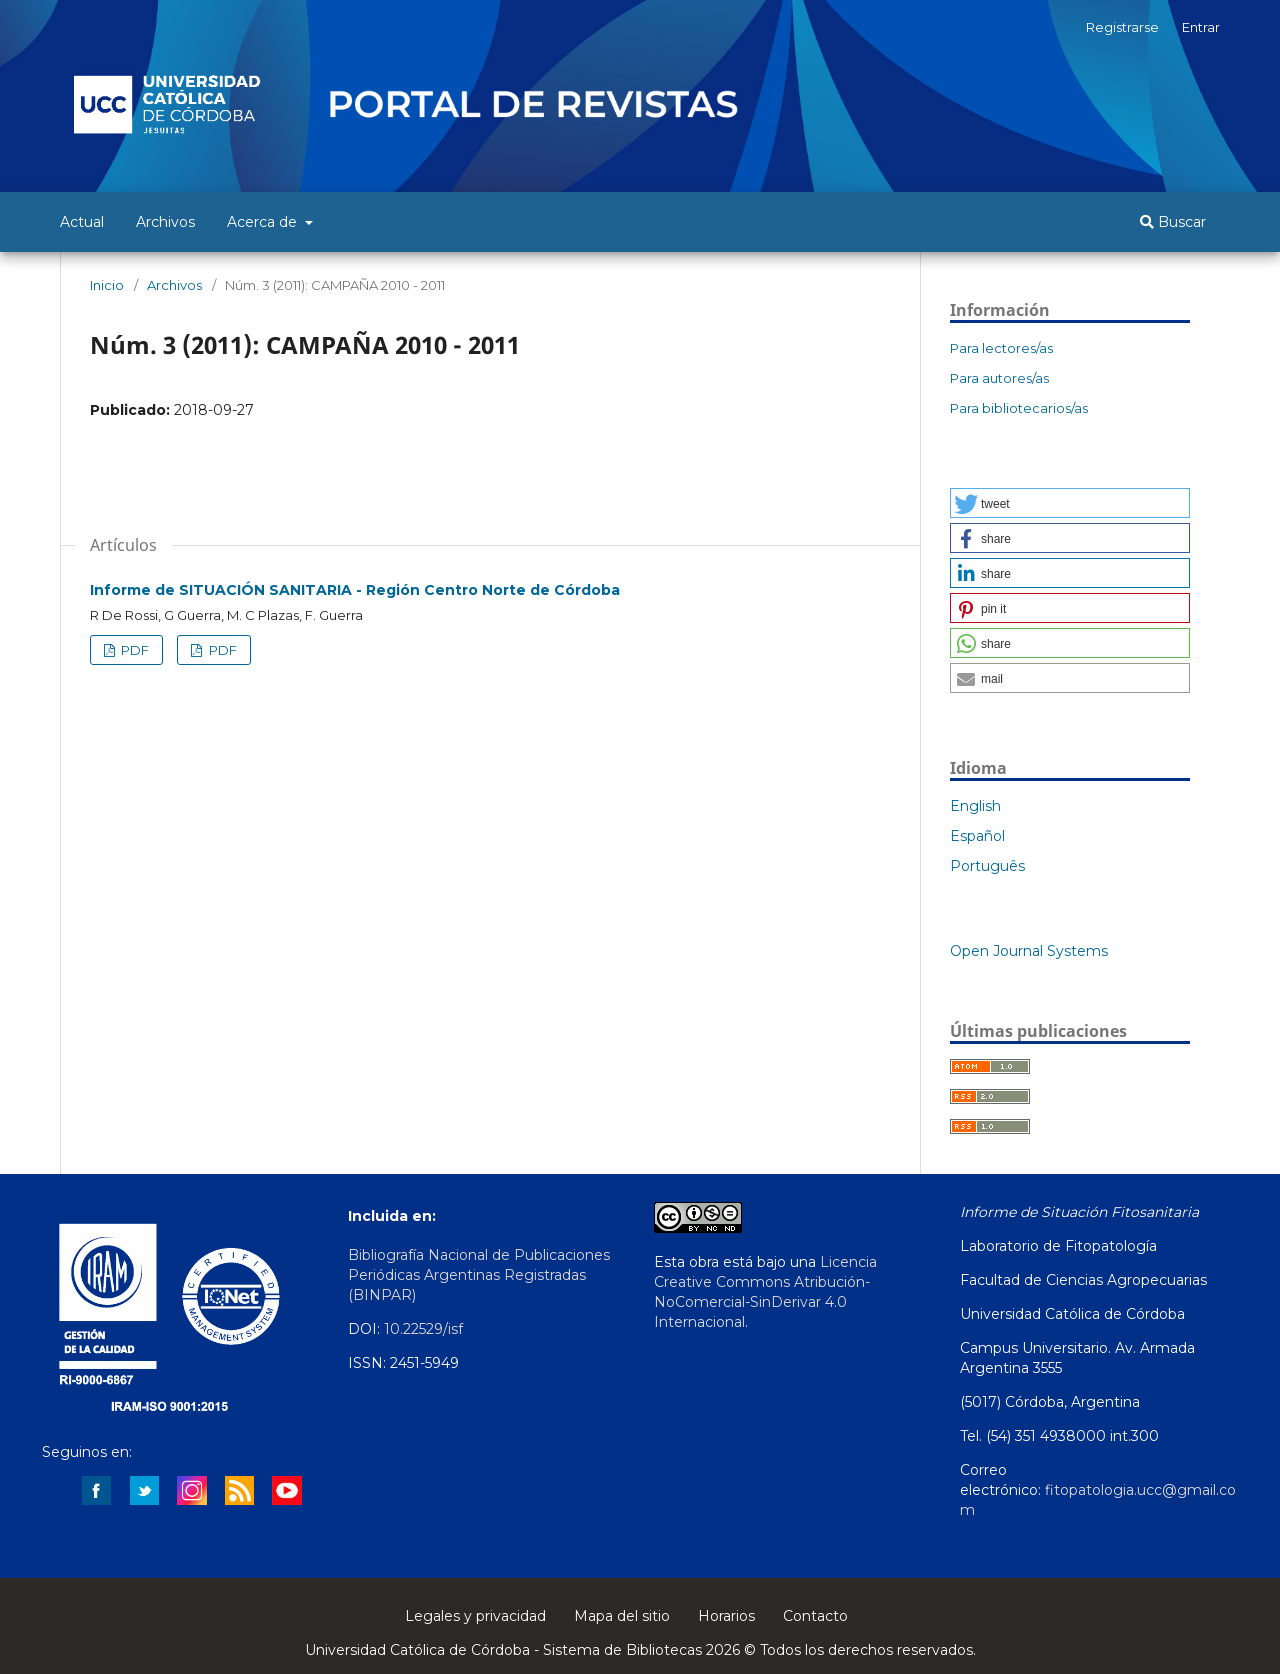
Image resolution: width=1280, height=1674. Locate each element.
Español (977, 836)
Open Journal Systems (1029, 951)
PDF (133, 650)
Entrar (1201, 27)
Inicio (107, 285)
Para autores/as (999, 378)
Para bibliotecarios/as (1019, 408)
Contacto (815, 1616)
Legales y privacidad (475, 1616)
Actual (82, 222)
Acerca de (264, 222)
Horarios (726, 1616)
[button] (1070, 503)
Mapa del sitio (622, 1616)
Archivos (165, 222)
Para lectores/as (1001, 348)
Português (987, 866)
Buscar (1173, 222)
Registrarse (1122, 27)
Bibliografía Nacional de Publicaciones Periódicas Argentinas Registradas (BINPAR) (479, 1275)
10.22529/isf (423, 1329)
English (975, 806)
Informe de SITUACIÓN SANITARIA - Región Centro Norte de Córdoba (355, 590)
